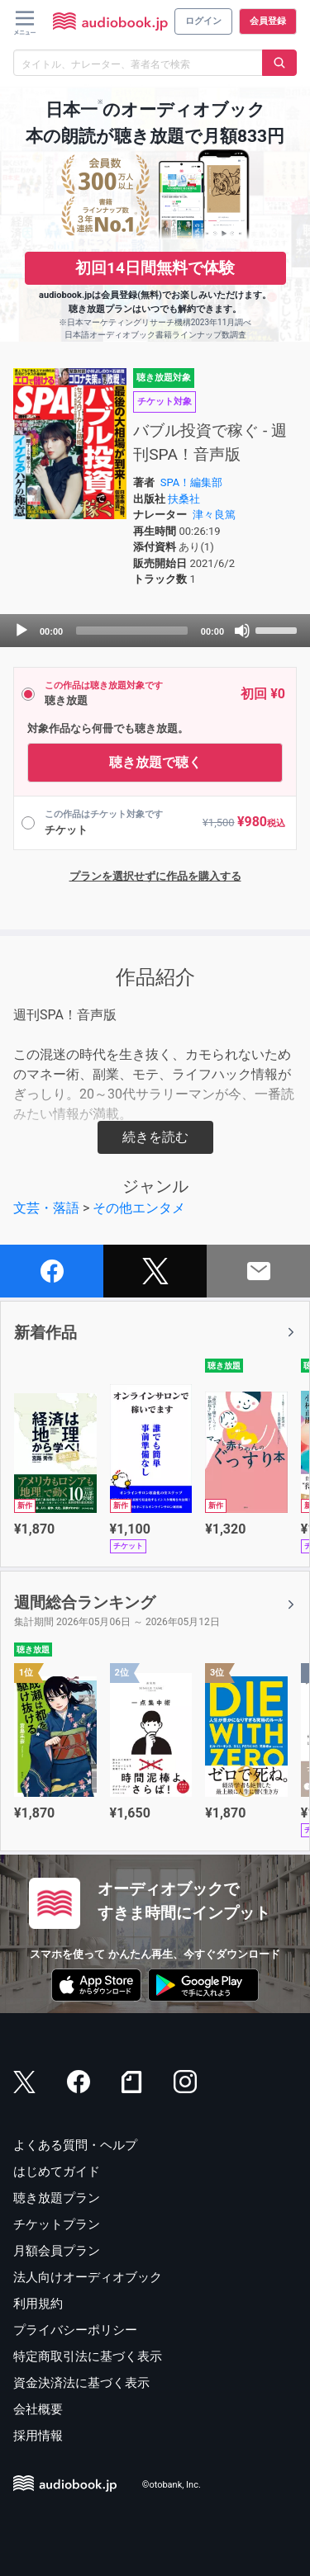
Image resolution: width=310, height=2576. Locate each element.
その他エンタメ (139, 1208)
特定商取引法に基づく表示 (87, 2356)
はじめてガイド (56, 2171)
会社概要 (38, 2409)
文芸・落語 (46, 1208)
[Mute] (242, 630)
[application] (155, 630)
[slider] (132, 630)
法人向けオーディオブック (87, 2277)
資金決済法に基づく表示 (81, 2382)
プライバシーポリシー (75, 2330)
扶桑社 (184, 499)
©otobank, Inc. (171, 2485)
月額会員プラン (56, 2250)
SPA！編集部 (191, 482)
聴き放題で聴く (155, 762)
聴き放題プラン (56, 2198)
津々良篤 (214, 514)
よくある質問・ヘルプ (75, 2145)
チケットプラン (56, 2224)
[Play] (21, 630)
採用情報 (38, 2435)
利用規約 (38, 2303)
